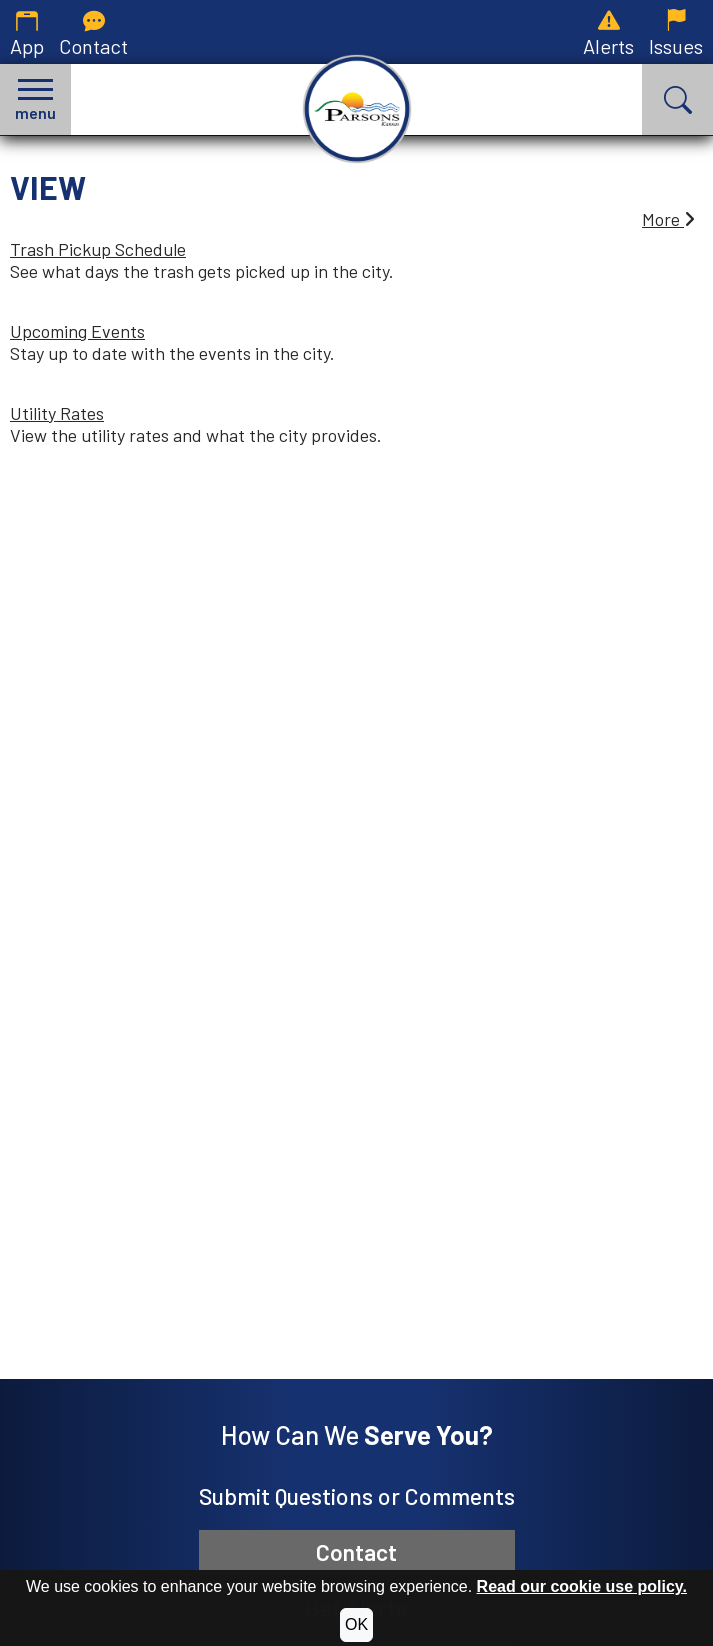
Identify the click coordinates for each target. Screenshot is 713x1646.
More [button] (668, 219)
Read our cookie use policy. (582, 1586)
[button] (35, 99)
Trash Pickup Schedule (98, 249)
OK (356, 1624)
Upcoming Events (77, 331)
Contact (356, 1552)
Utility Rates (57, 413)
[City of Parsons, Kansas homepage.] (357, 109)
